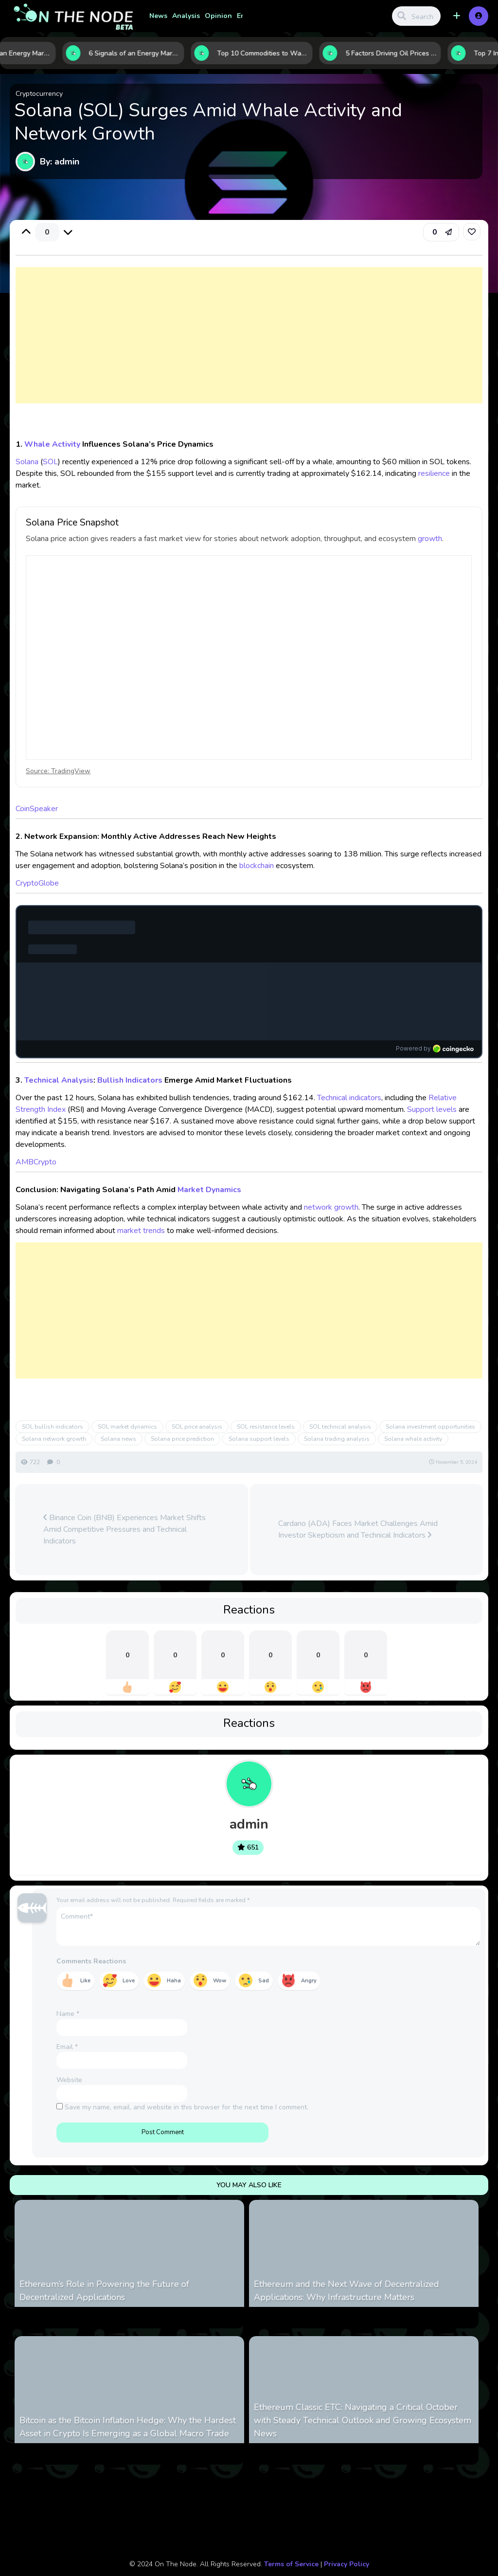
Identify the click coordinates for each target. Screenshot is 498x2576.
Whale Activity (52, 444)
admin (249, 1824)
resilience (434, 473)
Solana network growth (54, 1439)
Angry (309, 1980)
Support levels (432, 1109)
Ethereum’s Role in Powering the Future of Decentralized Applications (104, 2290)
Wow (219, 1980)
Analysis (186, 15)
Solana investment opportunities (430, 1427)
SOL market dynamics (127, 1427)
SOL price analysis (197, 1427)
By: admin (59, 161)
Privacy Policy (346, 2564)
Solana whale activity (413, 1439)
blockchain (256, 865)
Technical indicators (349, 1097)
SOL (50, 461)
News (158, 15)
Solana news (118, 1439)
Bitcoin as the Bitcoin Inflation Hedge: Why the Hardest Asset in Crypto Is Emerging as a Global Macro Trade (127, 2426)
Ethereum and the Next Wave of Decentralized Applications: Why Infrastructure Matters (346, 2290)
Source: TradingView (58, 771)
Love (129, 1980)
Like (85, 1980)
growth (430, 538)
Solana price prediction (182, 1439)
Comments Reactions (91, 1961)
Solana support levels (259, 1439)
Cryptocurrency (39, 93)
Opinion (218, 15)
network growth (331, 1207)
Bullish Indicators (129, 1080)
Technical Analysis (58, 1080)
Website (69, 2080)
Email (67, 2046)
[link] (471, 231)
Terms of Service (291, 2564)
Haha (174, 1980)
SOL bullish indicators (52, 1427)
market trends (141, 1230)
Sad (263, 1980)
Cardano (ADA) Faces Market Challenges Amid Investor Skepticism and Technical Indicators (358, 1529)
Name (67, 2013)
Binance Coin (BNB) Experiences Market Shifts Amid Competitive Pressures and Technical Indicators (124, 1529)
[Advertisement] (249, 345)
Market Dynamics (209, 1189)
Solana (27, 461)
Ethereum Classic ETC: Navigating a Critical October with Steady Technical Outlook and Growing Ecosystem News (362, 2420)
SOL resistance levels (266, 1427)
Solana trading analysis (337, 1439)
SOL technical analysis (340, 1427)
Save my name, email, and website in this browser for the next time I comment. (186, 2107)
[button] (456, 16)
